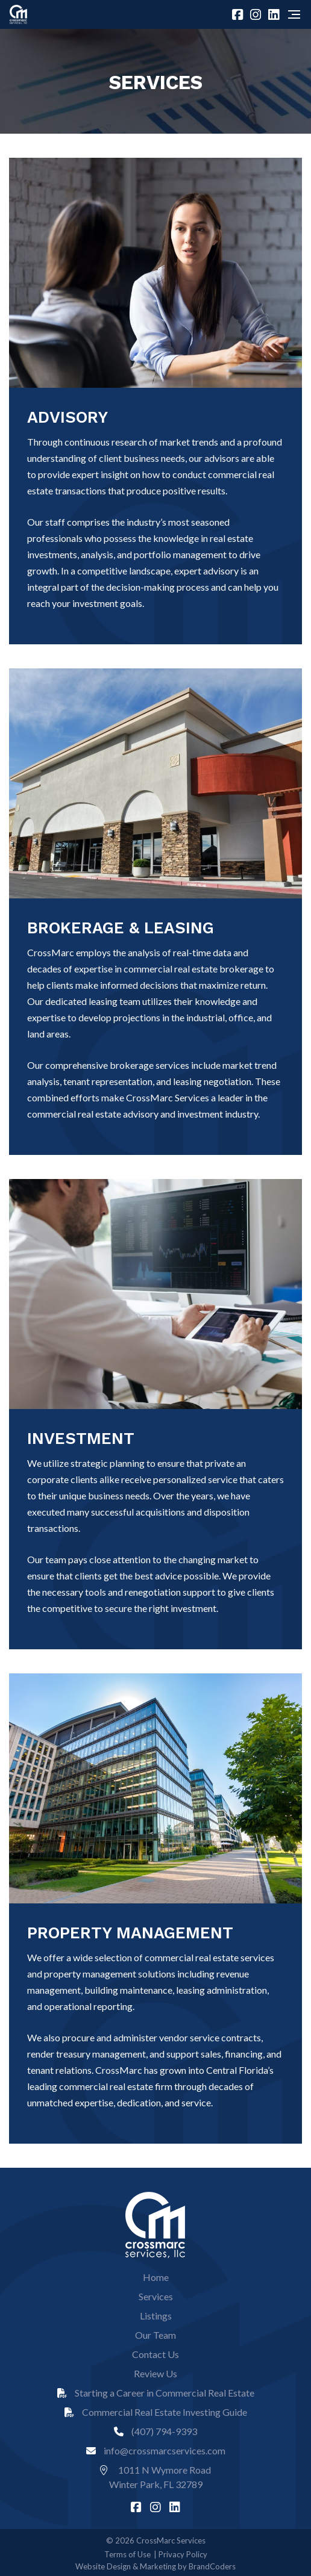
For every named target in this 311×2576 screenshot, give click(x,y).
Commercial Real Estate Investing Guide (155, 2412)
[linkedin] (275, 14)
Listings (156, 2315)
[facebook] (239, 14)
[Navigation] (294, 14)
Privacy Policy (183, 2554)
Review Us (155, 2373)
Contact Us (155, 2354)
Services (156, 2296)
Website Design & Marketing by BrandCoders (155, 2566)
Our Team (155, 2335)
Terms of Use (127, 2554)
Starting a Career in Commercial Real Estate (155, 2392)
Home (156, 2277)
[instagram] (257, 14)
